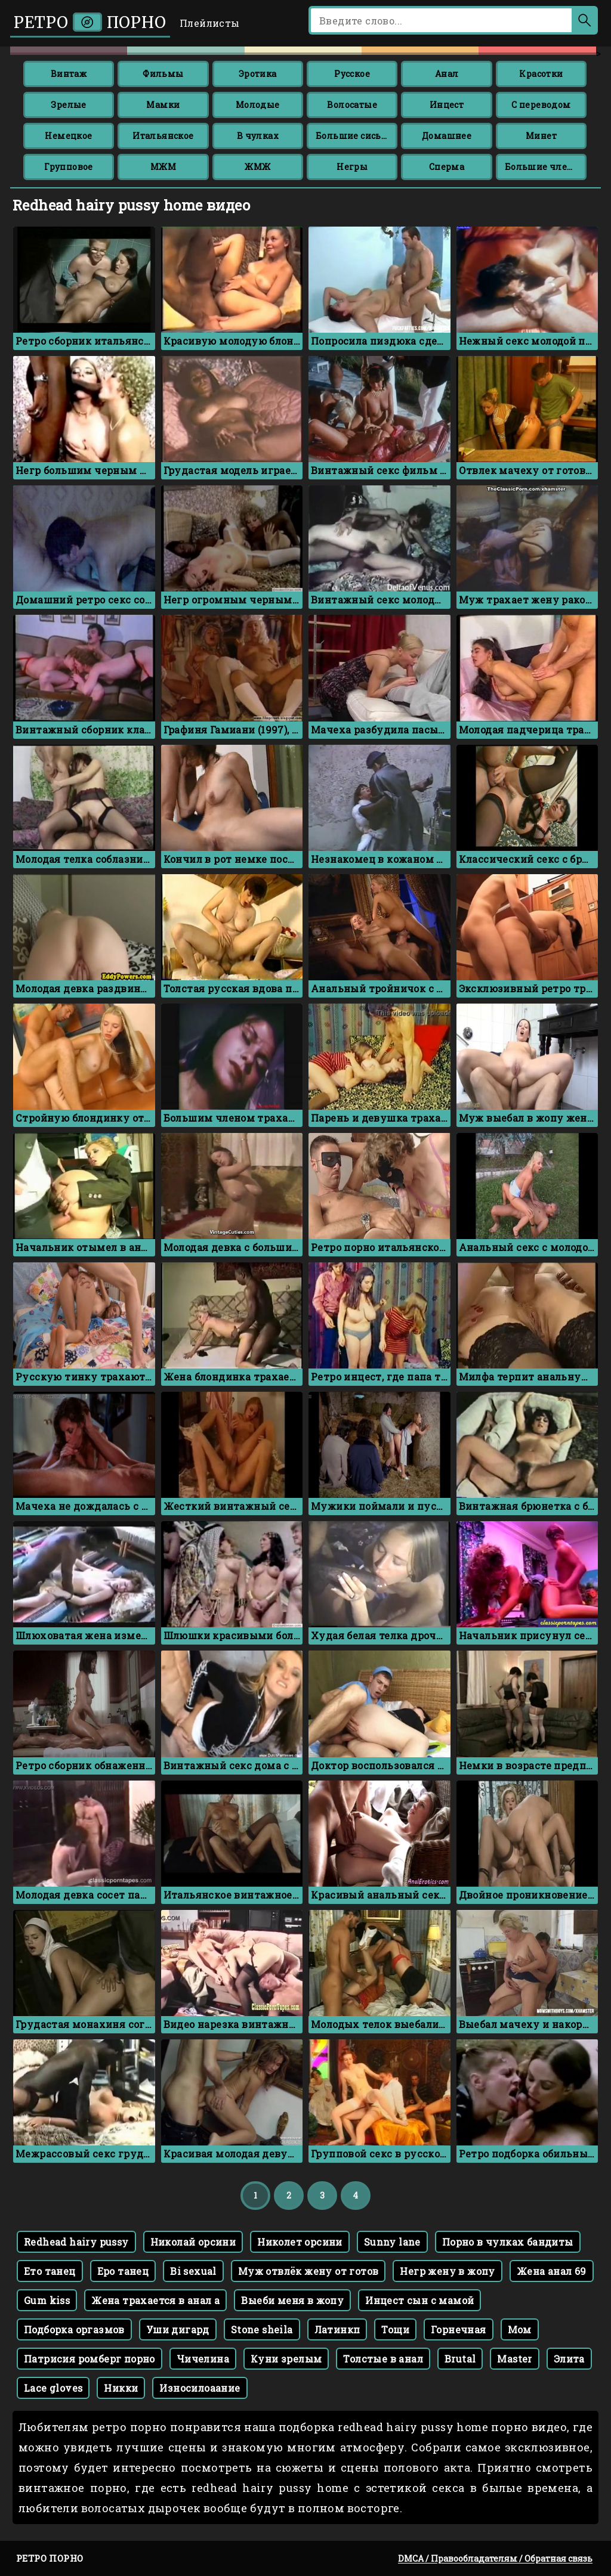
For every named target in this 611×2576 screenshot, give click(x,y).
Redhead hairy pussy (76, 2242)
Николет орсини (299, 2242)
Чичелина (203, 2358)
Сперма (446, 166)
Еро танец (123, 2271)
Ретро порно (90, 22)
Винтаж (69, 73)
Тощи (395, 2329)
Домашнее (446, 135)
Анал (447, 73)
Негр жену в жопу (447, 2271)
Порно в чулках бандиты (507, 2242)
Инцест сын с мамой (419, 2300)
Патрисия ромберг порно (89, 2358)
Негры (352, 166)
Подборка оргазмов (74, 2329)
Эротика (258, 73)
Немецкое (68, 135)
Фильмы (163, 73)
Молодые (258, 104)
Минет (541, 135)
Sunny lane (392, 2242)
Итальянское (162, 135)
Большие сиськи (354, 135)
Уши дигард (177, 2329)
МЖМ (163, 166)
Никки (121, 2388)
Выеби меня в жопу (292, 2300)
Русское (352, 73)
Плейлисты (210, 23)
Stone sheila (262, 2329)
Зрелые (68, 104)
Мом (520, 2329)
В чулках (258, 135)
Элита (569, 2358)
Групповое (68, 166)
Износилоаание (199, 2388)
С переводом (540, 104)
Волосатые (352, 104)
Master (514, 2358)
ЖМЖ (257, 166)
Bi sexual (193, 2271)
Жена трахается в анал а (155, 2300)
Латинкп (337, 2329)
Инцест (447, 104)
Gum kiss (47, 2300)
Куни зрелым (286, 2358)
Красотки (541, 73)
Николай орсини (193, 2242)
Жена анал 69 (552, 2271)
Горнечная (458, 2329)
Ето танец (50, 2271)
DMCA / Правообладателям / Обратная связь (495, 2558)
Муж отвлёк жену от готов (308, 2271)
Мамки (163, 104)
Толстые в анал (383, 2358)
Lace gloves (53, 2388)
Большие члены (543, 166)
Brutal (460, 2358)
